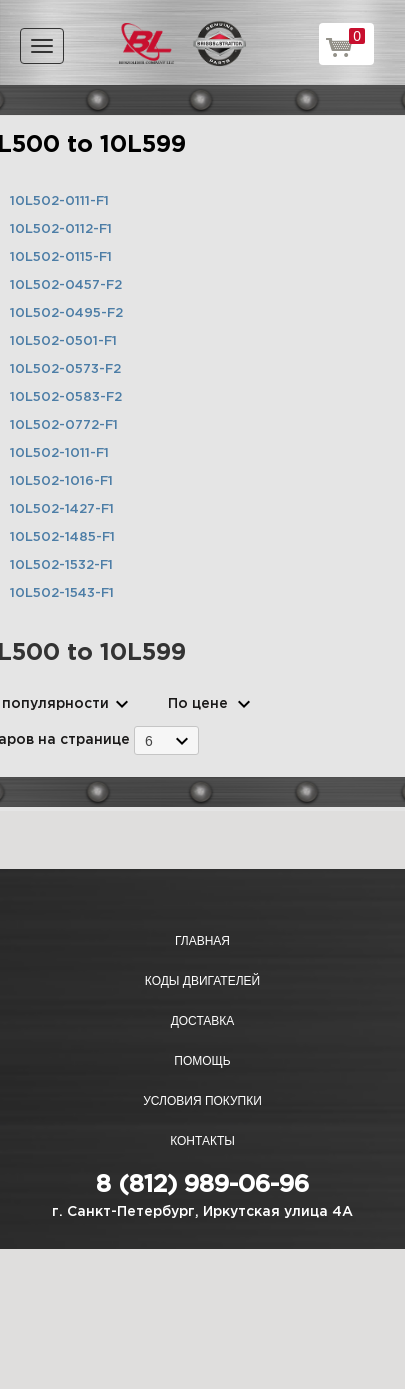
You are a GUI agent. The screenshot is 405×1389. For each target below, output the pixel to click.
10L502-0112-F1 (61, 229)
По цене (198, 704)
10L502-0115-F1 (61, 257)
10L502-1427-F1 (62, 509)
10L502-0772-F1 (64, 425)
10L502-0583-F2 (66, 397)
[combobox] (166, 740)
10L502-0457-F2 (66, 285)
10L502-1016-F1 (61, 481)
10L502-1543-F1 (62, 593)
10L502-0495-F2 (66, 313)
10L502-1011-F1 (59, 453)
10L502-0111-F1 (59, 201)
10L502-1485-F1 (62, 537)
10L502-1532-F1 (61, 565)
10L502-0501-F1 (63, 341)
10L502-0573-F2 (65, 369)
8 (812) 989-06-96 (202, 1185)
